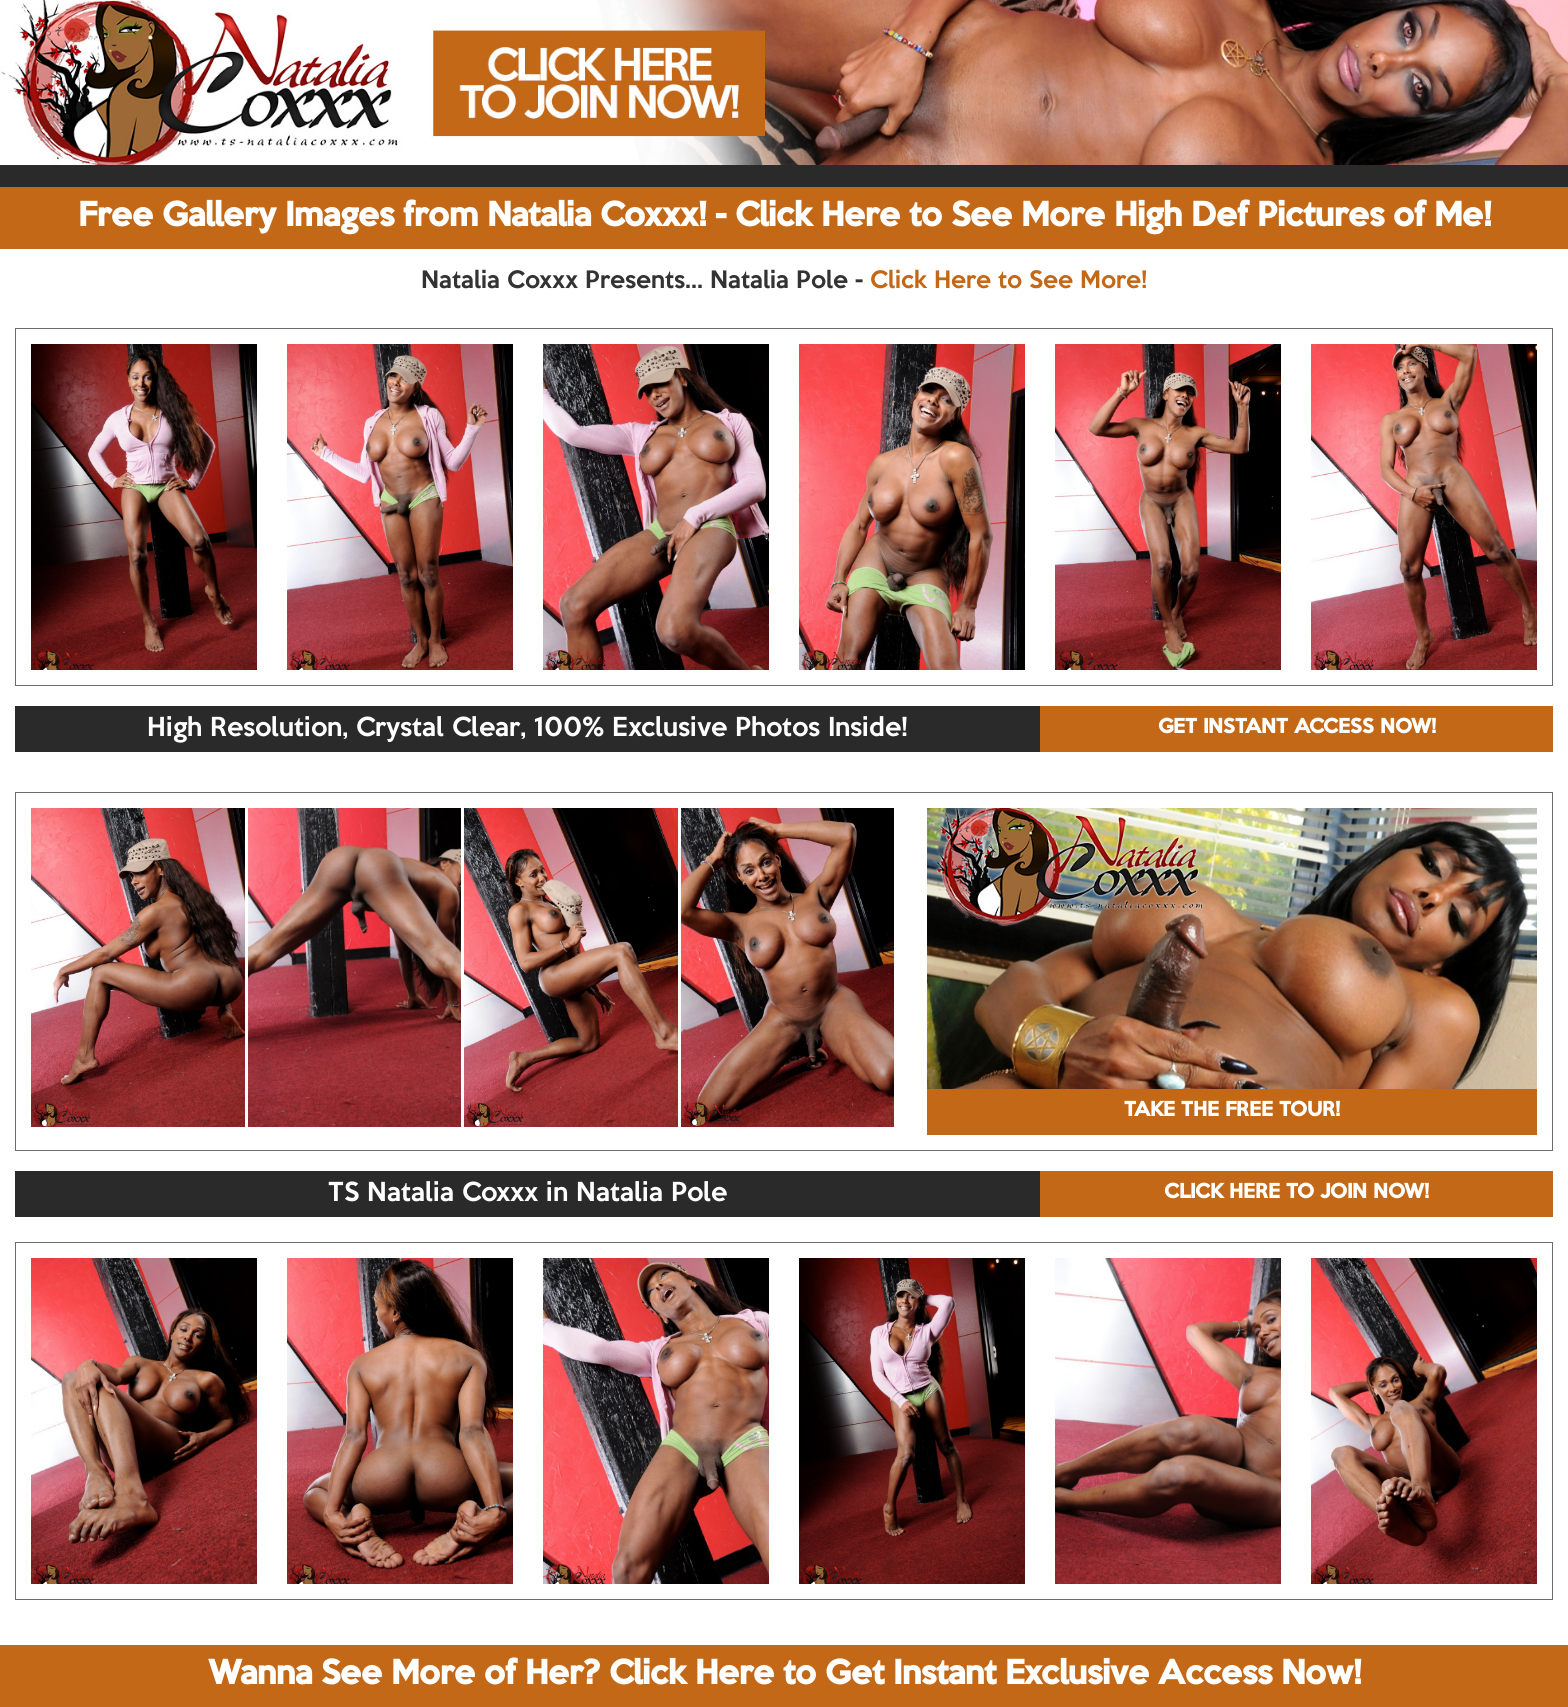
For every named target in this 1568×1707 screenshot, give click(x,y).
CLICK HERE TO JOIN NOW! (1296, 1193)
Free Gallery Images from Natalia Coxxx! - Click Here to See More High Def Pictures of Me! (784, 217)
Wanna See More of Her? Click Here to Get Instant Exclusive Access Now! (784, 1675)
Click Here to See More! (1008, 281)
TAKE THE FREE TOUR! (1232, 1111)
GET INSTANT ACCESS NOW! (1297, 728)
